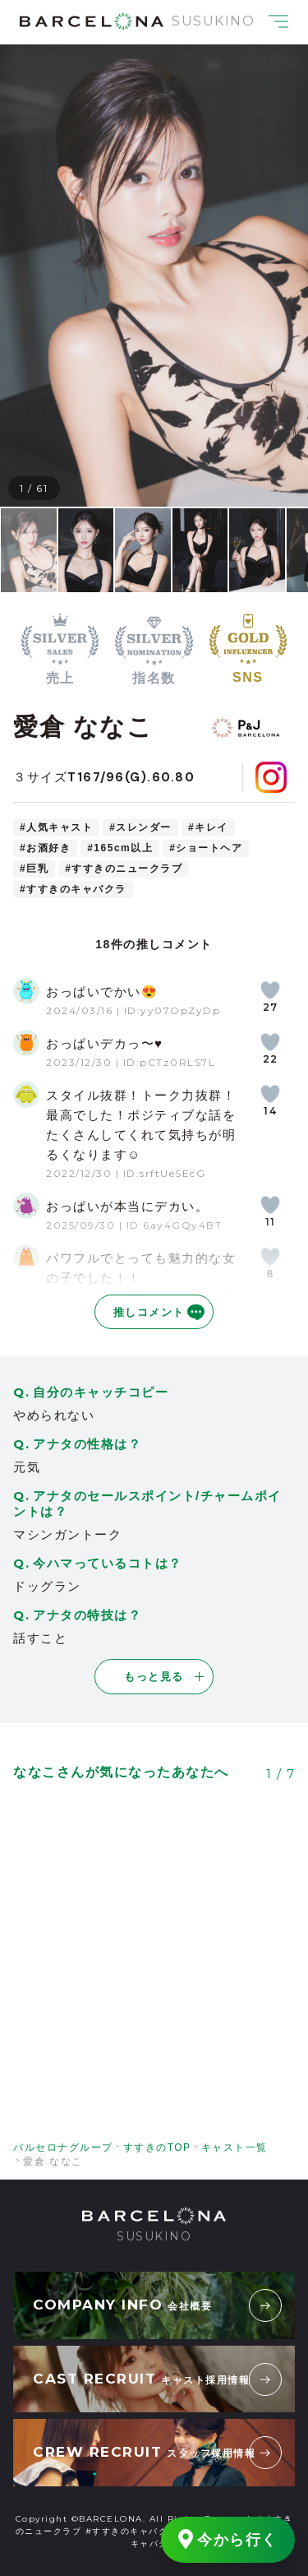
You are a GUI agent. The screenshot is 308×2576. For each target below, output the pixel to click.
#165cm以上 (120, 848)
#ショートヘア (205, 848)
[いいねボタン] (270, 990)
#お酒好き (45, 848)
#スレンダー (140, 827)
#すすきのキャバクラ (73, 889)
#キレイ (208, 827)
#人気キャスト (56, 827)
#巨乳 (34, 868)
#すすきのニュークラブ (123, 868)
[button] (38, 275)
